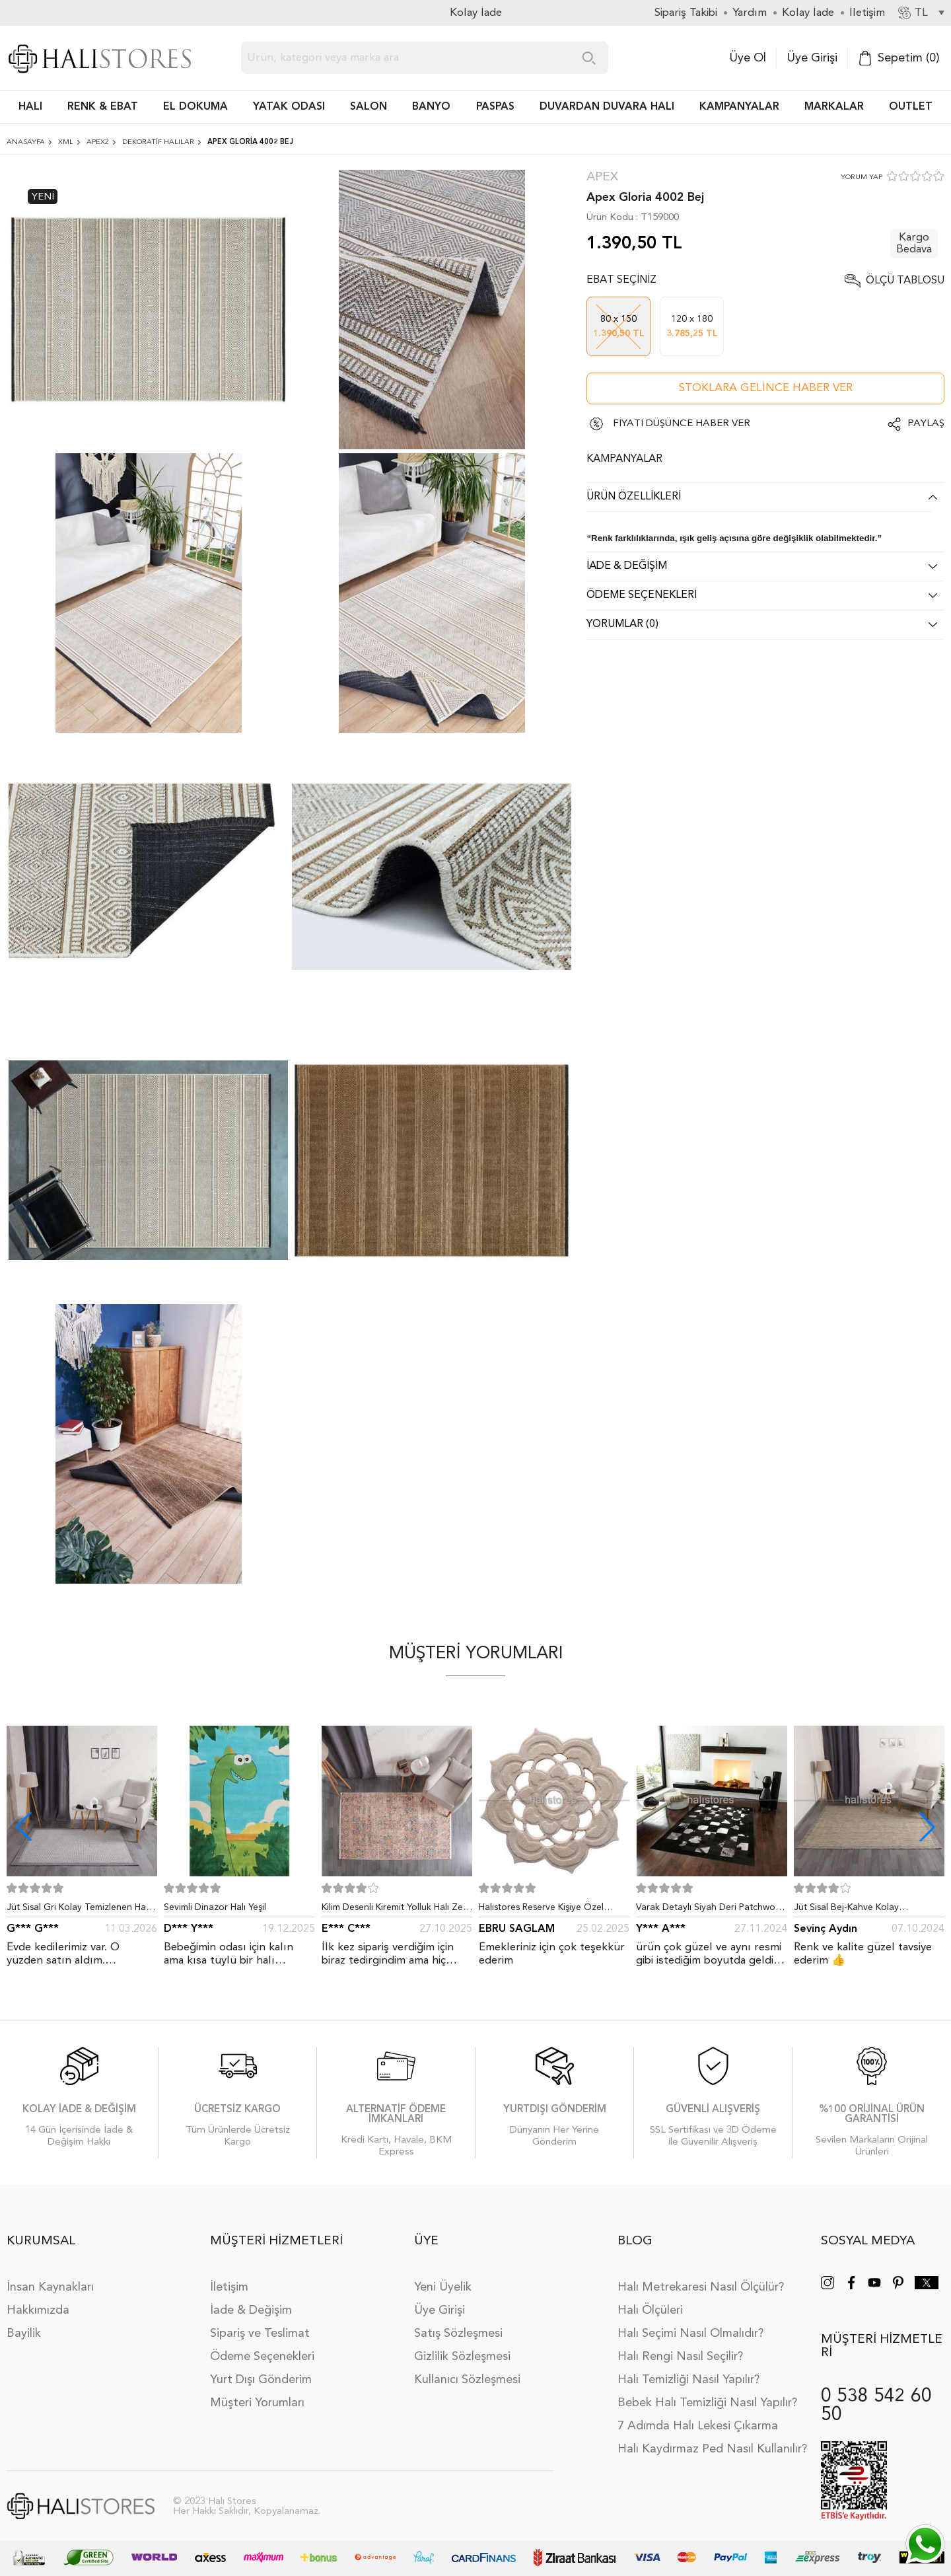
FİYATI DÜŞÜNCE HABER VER (681, 424)
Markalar (834, 107)
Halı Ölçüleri (650, 2310)
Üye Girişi (812, 58)
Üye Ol (747, 58)
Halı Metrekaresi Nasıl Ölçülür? (700, 2287)
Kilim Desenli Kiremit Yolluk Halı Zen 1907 (395, 1910)
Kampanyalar (739, 107)
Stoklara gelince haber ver (766, 388)
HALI (30, 107)
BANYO (431, 107)
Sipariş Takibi (685, 12)
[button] (927, 1826)
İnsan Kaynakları (50, 2287)
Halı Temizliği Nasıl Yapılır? (688, 2380)
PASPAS (495, 107)
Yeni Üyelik (443, 2287)
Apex (602, 177)
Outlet (911, 107)
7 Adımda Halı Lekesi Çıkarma (697, 2426)
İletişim (229, 2287)
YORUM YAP (861, 177)
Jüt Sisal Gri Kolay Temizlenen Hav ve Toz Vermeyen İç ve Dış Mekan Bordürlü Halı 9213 (79, 1910)
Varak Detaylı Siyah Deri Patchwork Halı (709, 1910)
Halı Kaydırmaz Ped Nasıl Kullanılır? (712, 2449)
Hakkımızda (38, 2310)
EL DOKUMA (195, 107)
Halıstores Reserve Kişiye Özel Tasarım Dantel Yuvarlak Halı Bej (546, 1910)
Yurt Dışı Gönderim (261, 2380)
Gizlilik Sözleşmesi (462, 2357)
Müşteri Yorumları (257, 2403)
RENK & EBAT (102, 107)
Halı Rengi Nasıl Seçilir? (680, 2357)
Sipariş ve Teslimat (260, 2333)
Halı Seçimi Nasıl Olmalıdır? (690, 2333)
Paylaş (925, 424)
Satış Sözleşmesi (458, 2333)
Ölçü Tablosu (905, 281)
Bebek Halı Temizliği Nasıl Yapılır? (707, 2403)
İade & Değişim (251, 2310)
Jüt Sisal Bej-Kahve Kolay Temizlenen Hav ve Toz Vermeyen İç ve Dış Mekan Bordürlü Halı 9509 (869, 1910)
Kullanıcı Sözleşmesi (467, 2380)
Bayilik (24, 2333)
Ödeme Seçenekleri (262, 2357)
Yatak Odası (289, 107)
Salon (368, 107)
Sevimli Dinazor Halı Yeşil (215, 1907)
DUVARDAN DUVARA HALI (607, 107)
